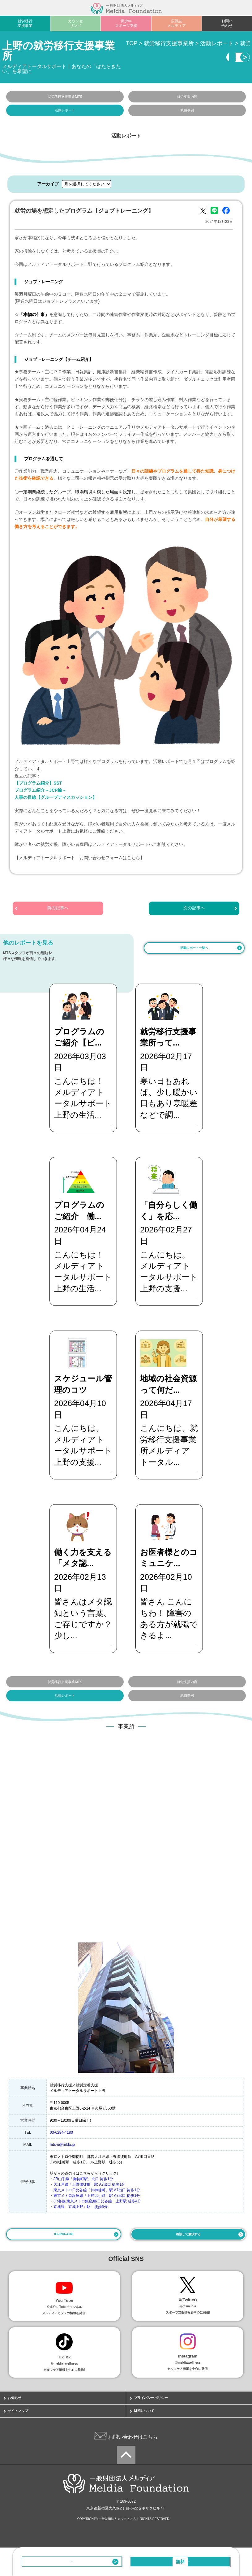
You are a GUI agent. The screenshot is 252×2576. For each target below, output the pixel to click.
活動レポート (65, 110)
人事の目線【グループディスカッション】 (56, 797)
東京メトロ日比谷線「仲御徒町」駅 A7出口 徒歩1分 (96, 2218)
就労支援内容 (187, 96)
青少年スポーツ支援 (126, 23)
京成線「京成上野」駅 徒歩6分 (80, 2235)
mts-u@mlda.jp (62, 2173)
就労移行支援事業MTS (65, 96)
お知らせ (14, 2426)
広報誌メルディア (176, 23)
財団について (144, 2439)
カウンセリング (75, 23)
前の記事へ (58, 908)
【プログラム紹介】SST (38, 783)
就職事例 (187, 110)
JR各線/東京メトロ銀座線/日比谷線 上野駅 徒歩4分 (97, 2229)
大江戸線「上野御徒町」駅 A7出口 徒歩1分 (89, 2213)
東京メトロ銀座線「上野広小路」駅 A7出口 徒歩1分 (96, 2224)
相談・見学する (181, 2559)
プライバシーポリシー (151, 2426)
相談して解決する (188, 2262)
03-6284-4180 (72, 2559)
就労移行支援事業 (25, 23)
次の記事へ (194, 908)
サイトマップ (18, 2439)
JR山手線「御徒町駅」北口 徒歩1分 (83, 2207)
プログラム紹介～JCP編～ (40, 790)
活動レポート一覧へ (194, 948)
